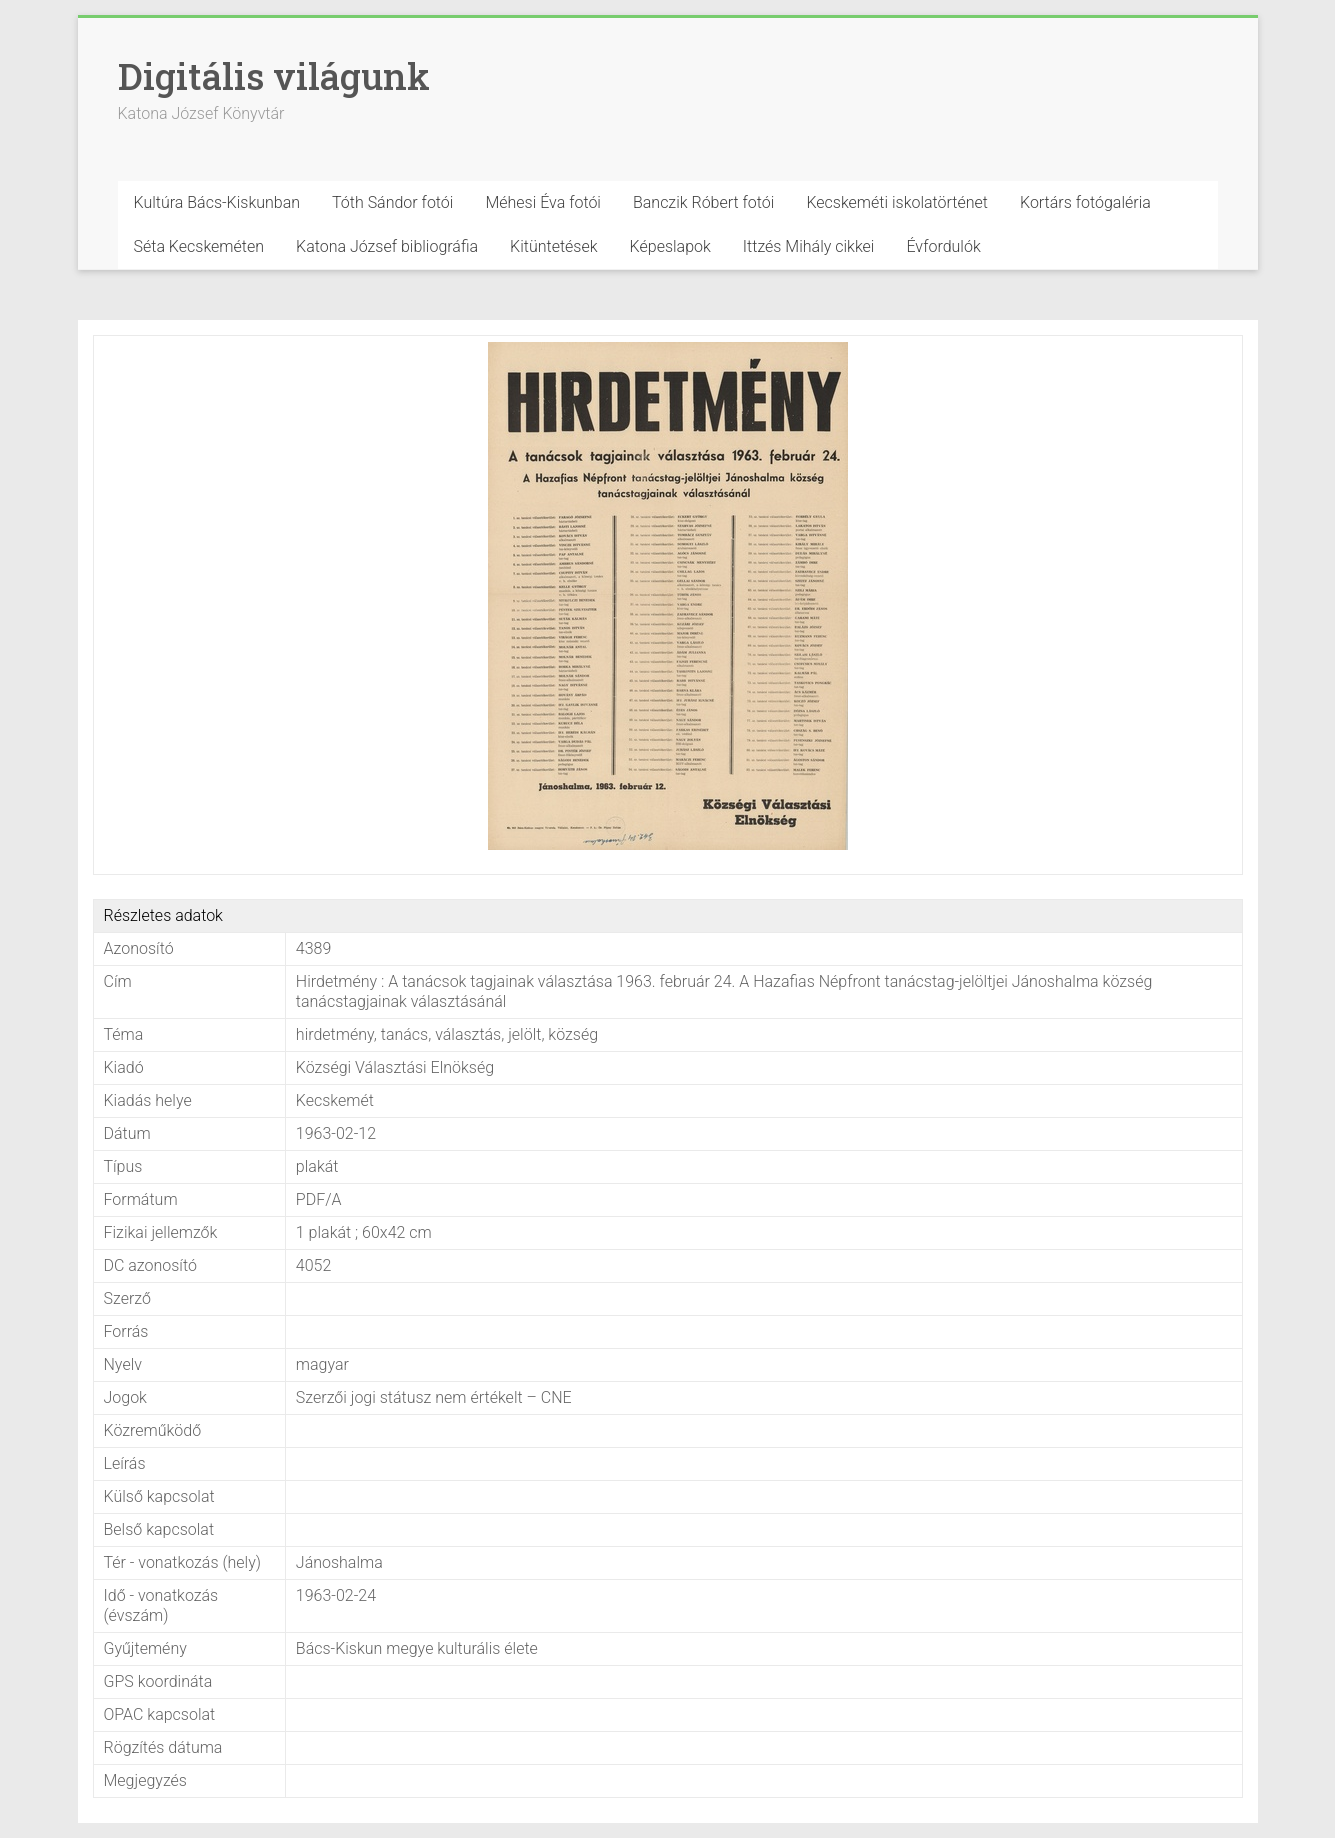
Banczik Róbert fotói (703, 202)
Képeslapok (670, 246)
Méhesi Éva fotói (543, 202)
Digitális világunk (274, 76)
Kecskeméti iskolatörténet (897, 202)
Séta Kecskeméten (199, 246)
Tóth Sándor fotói (392, 202)
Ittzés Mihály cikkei (809, 246)
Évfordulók (943, 246)
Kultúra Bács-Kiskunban (217, 202)
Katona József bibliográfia (387, 246)
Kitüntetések (554, 246)
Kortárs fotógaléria (1085, 202)
